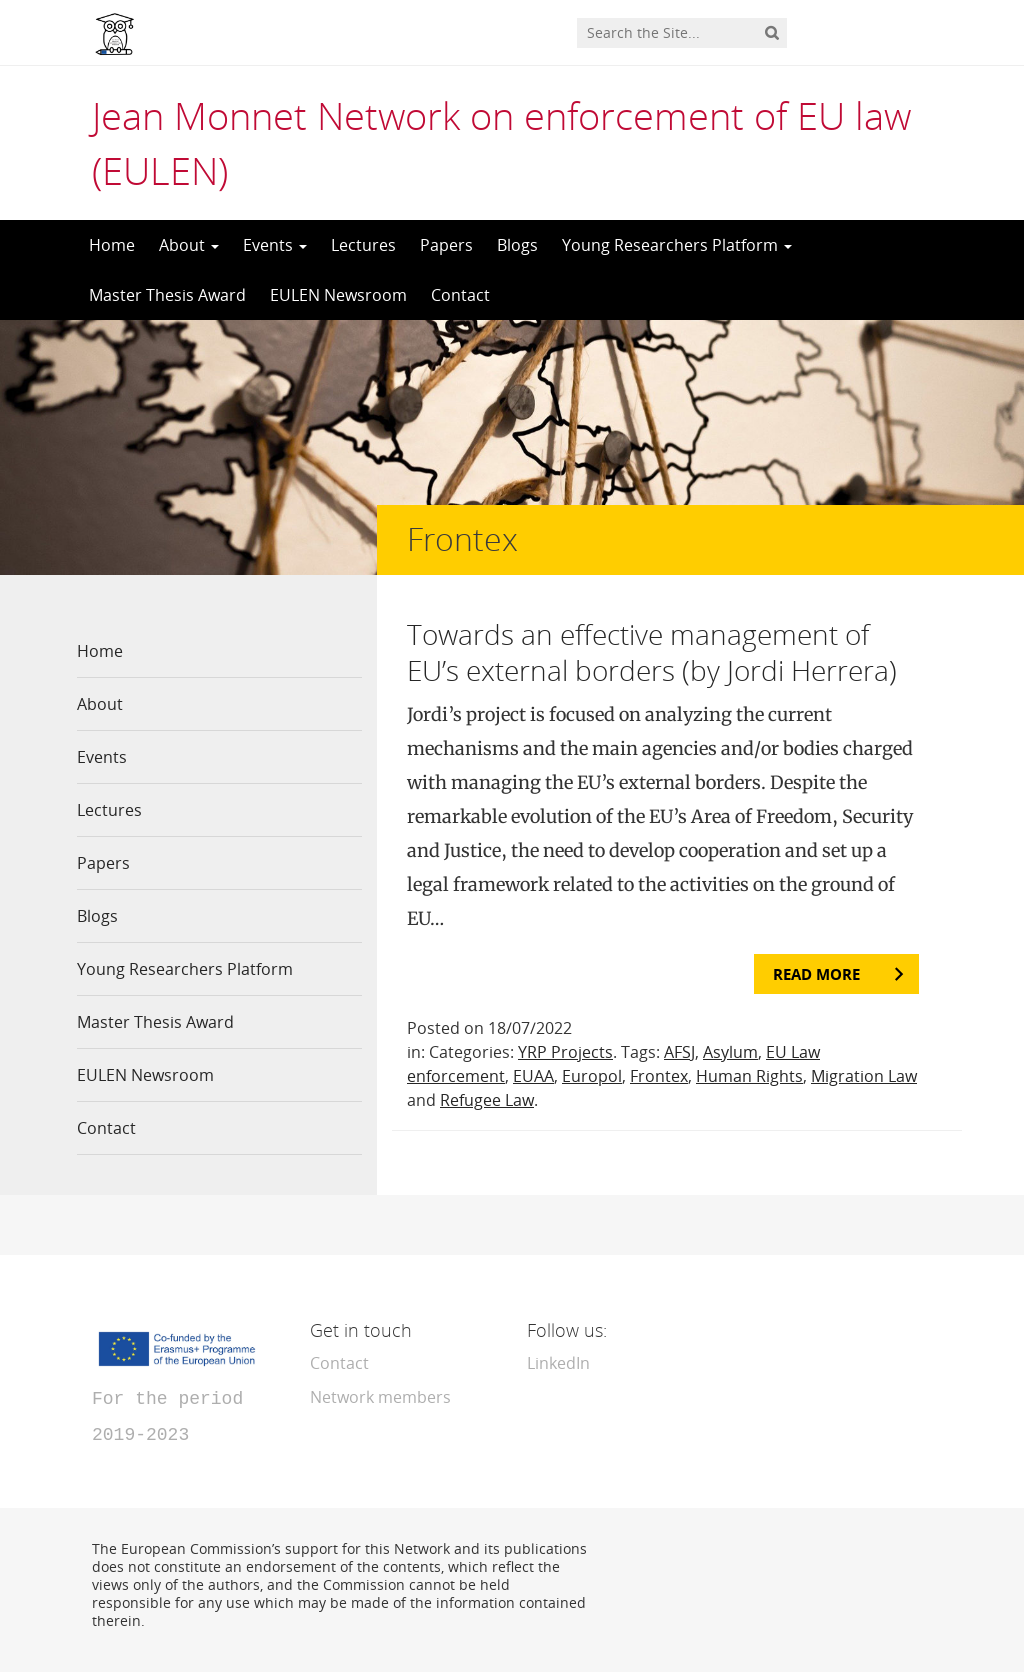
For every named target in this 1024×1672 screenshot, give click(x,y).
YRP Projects (565, 1052)
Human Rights (749, 1076)
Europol (592, 1076)
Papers (446, 245)
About (189, 245)
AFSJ (679, 1052)
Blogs (517, 245)
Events (275, 245)
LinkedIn (558, 1363)
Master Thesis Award (167, 295)
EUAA (533, 1076)
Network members (380, 1397)
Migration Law (864, 1076)
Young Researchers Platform (677, 245)
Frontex (659, 1076)
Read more (816, 974)
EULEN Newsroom (338, 295)
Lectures (363, 245)
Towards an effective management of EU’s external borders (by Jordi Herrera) (652, 652)
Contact (460, 295)
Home (112, 245)
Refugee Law (487, 1100)
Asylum (730, 1052)
